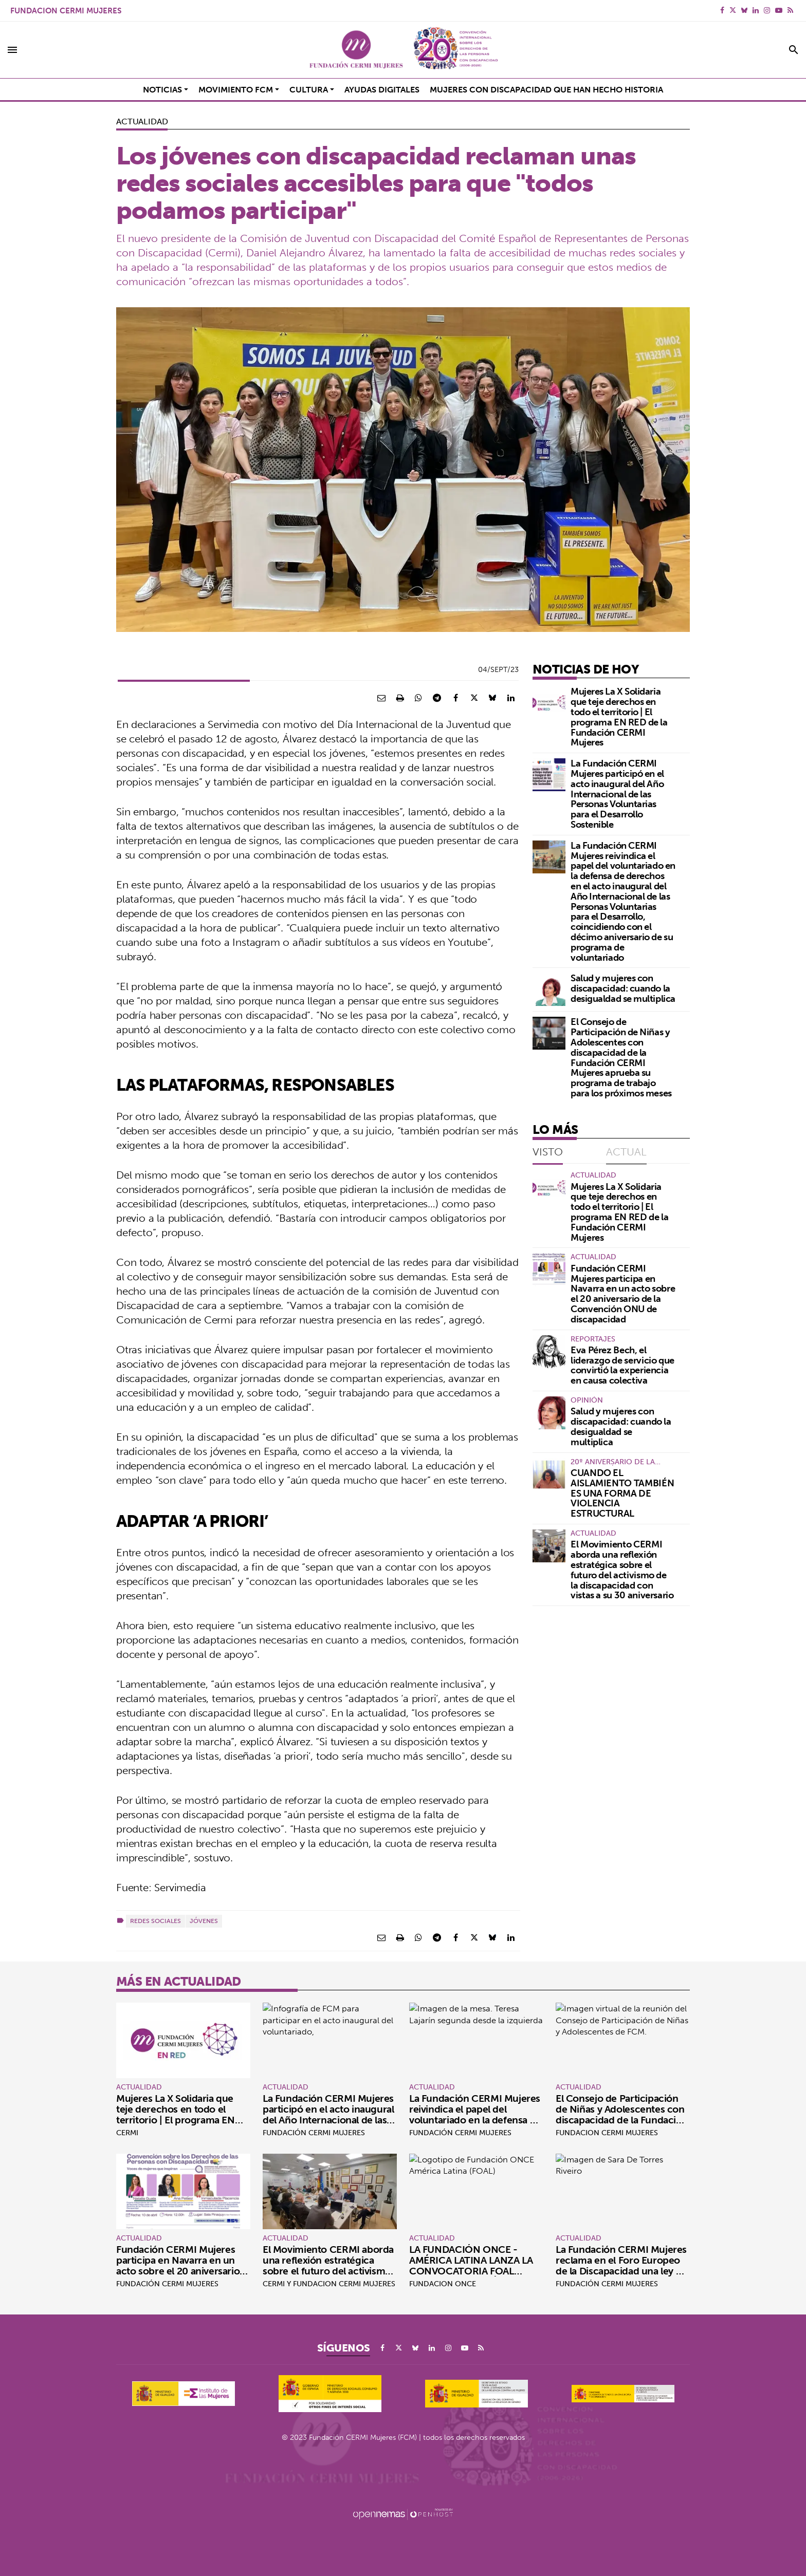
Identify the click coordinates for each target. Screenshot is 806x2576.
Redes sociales (155, 1920)
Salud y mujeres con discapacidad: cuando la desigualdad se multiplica (623, 988)
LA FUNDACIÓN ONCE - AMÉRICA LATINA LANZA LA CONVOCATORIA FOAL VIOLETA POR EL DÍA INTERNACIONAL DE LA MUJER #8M (471, 2276)
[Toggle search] (793, 50)
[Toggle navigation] (12, 50)
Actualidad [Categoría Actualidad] (142, 121)
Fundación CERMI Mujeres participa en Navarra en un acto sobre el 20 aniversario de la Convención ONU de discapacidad (623, 1293)
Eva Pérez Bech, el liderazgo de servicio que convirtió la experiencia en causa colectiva (622, 1365)
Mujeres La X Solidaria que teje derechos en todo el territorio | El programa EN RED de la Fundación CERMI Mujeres (619, 716)
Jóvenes (204, 1920)
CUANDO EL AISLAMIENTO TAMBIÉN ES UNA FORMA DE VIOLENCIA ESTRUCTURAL (622, 1493)
